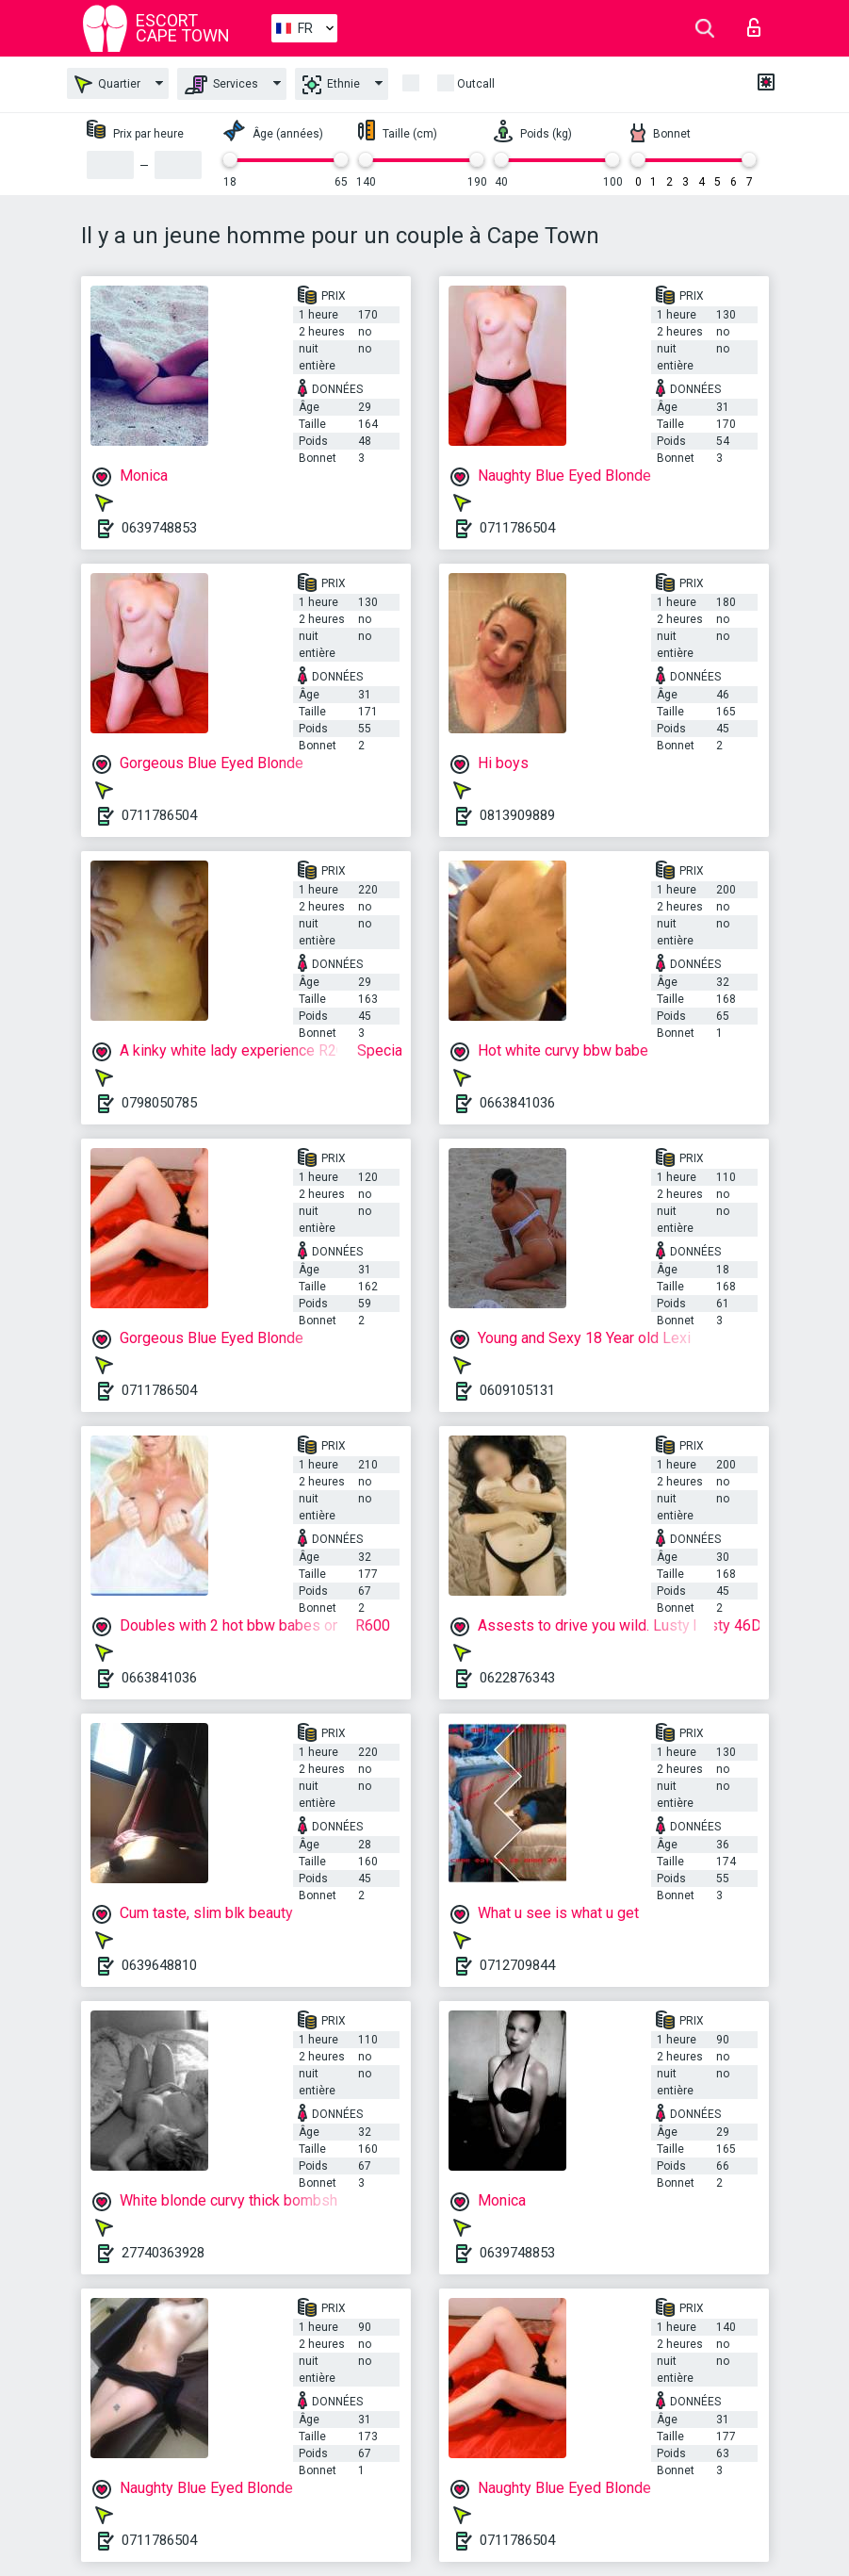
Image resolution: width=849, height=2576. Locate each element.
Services (221, 84)
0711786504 (517, 527)
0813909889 (517, 815)
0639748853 (159, 527)
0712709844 (517, 1965)
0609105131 (517, 1390)
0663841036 (517, 1102)
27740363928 (163, 2252)
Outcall (476, 83)
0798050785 (159, 1102)
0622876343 (517, 1677)
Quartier (107, 84)
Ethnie (331, 84)
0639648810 (159, 1965)
